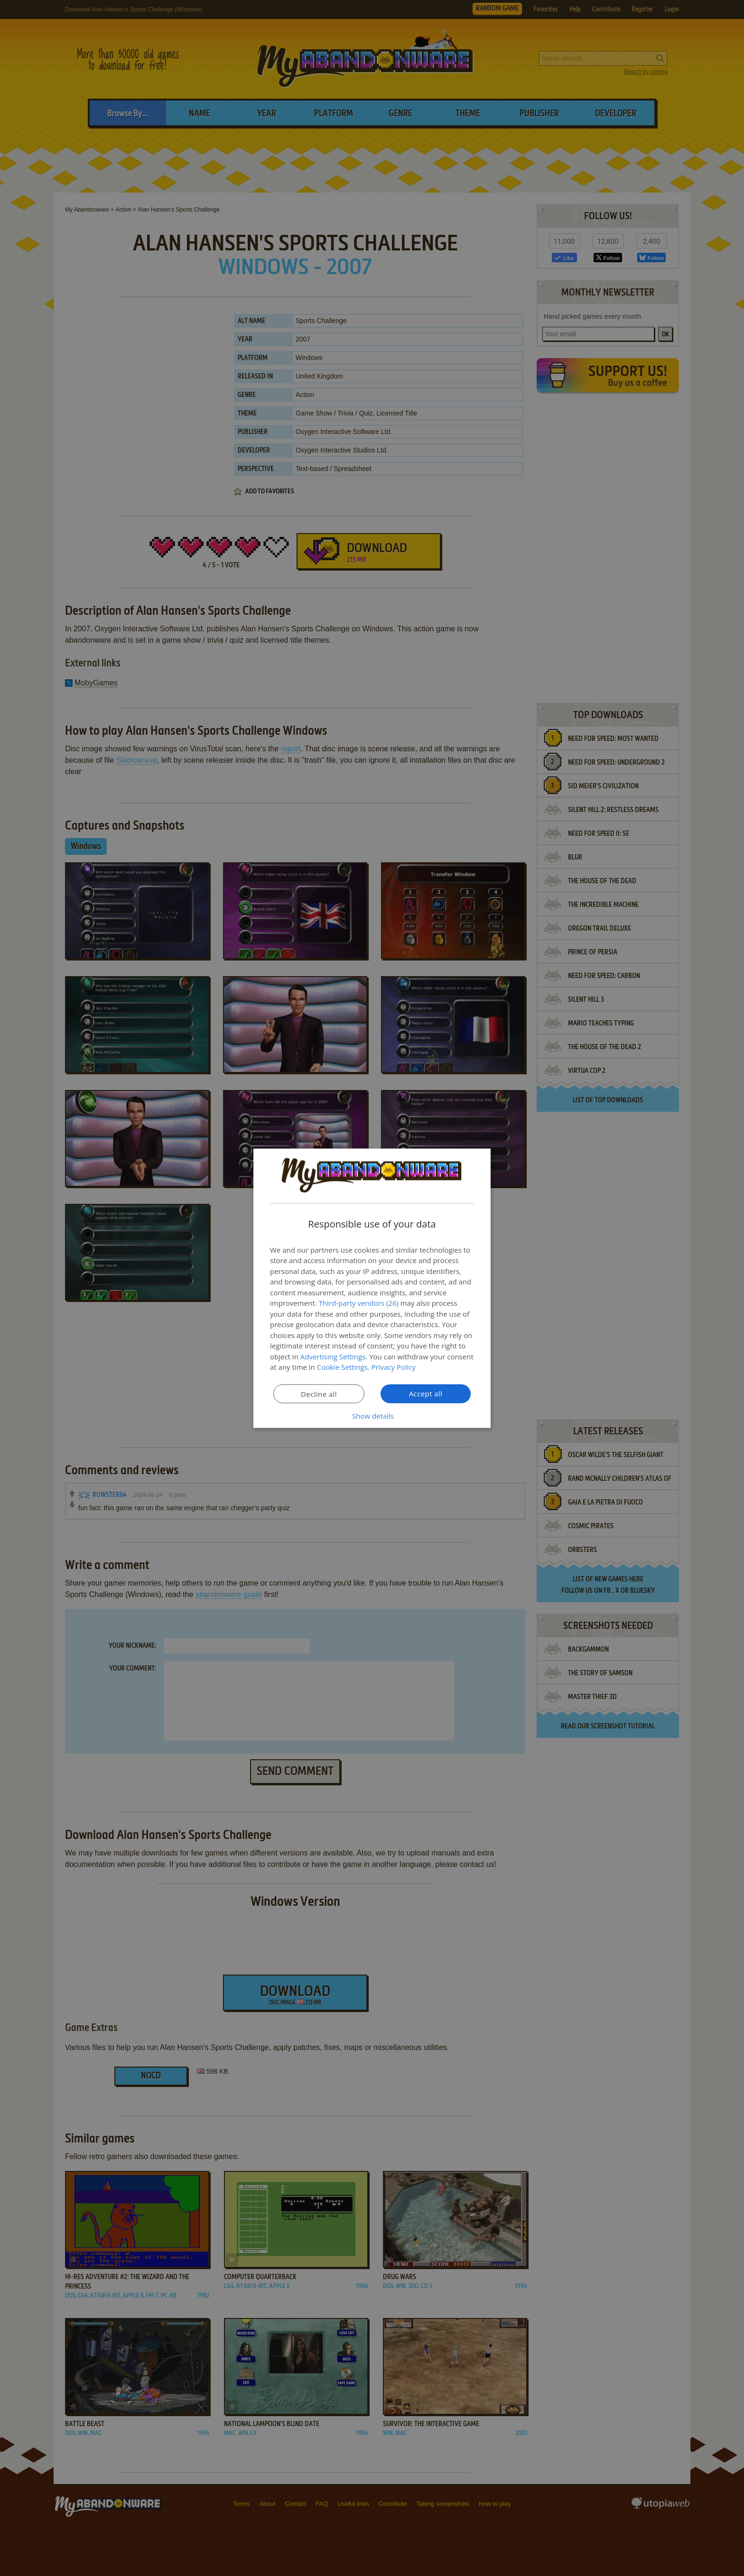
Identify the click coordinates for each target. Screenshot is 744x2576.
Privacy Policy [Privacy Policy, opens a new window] (394, 1367)
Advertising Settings (333, 1356)
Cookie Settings (342, 1367)
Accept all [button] (426, 1393)
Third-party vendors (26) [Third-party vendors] (359, 1303)
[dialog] (372, 1288)
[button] (372, 1415)
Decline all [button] (319, 1393)
